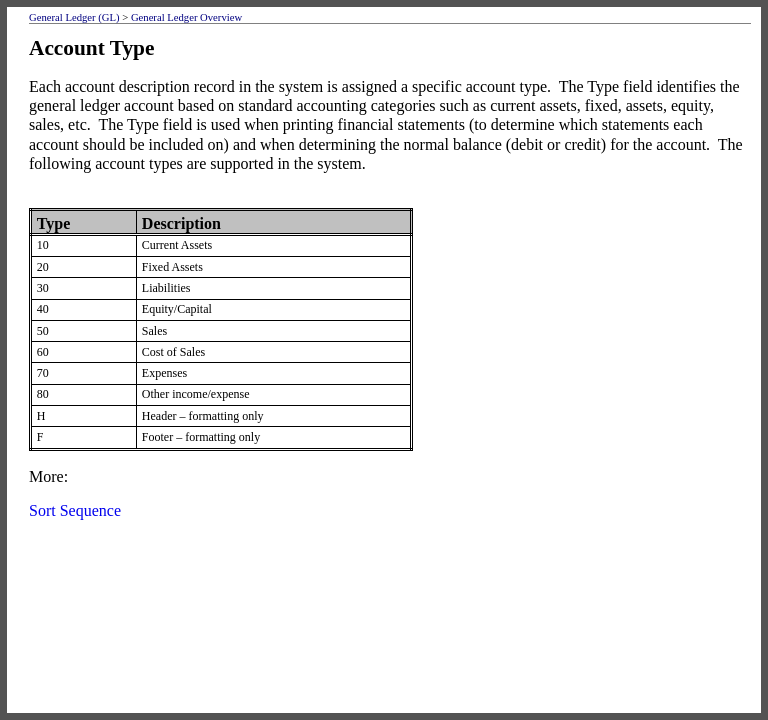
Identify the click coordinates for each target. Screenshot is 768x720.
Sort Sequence (75, 510)
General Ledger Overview (186, 17)
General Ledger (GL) (74, 17)
